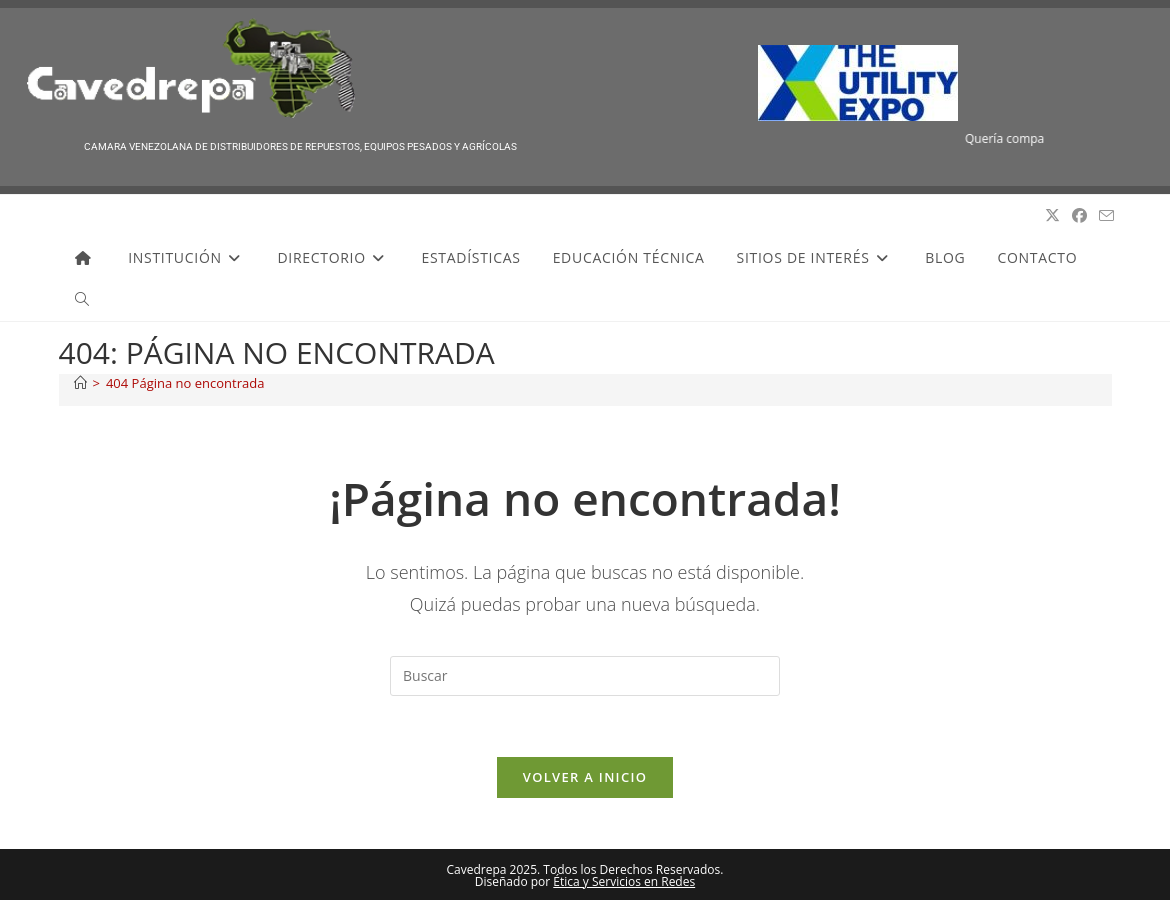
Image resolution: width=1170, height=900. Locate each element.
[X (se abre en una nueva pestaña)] (1052, 215)
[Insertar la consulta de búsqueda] (585, 676)
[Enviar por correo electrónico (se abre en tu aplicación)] (1106, 216)
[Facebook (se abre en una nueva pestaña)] (1079, 215)
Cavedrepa (104, 216)
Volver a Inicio (585, 777)
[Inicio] (80, 383)
